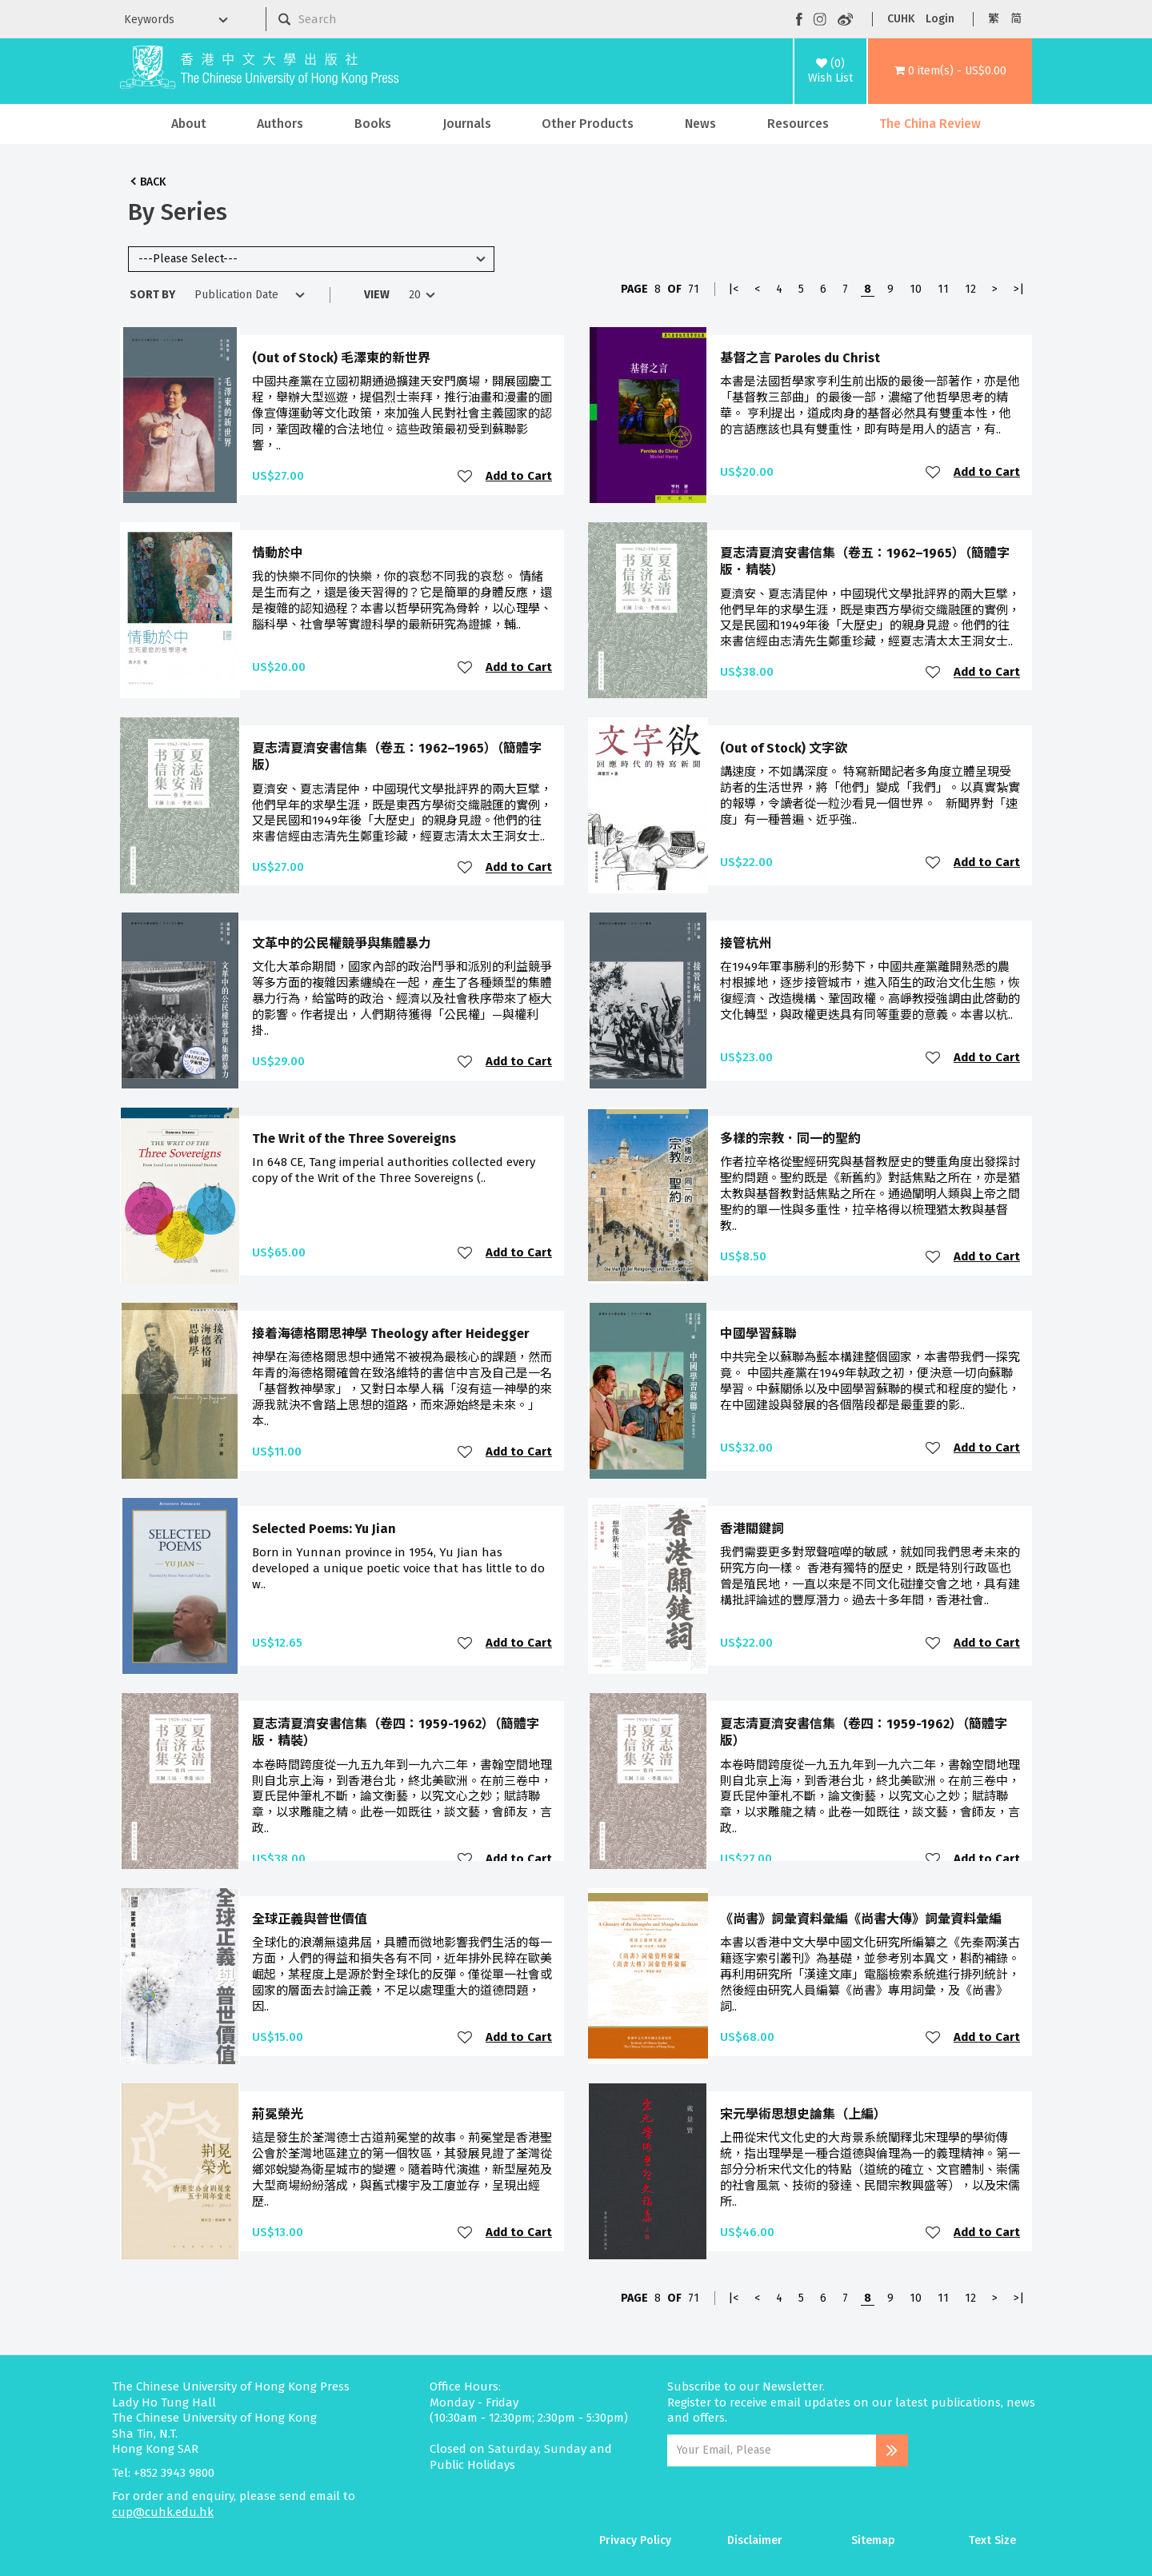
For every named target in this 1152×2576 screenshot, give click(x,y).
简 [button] (1016, 19)
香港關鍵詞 (752, 1528)
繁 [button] (993, 19)
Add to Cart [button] (519, 476)
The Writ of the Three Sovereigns (354, 1138)
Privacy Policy (635, 2540)
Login (940, 19)
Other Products (588, 123)
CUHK (900, 19)
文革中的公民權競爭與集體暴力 (341, 943)
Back (153, 182)
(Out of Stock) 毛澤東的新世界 (341, 357)
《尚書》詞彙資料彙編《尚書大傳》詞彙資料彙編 (861, 1919)
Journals (466, 123)
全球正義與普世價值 (309, 1919)
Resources (798, 123)
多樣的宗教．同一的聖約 (790, 1138)
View (377, 295)
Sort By (152, 295)
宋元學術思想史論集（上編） (803, 2114)
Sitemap (873, 2540)
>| (1019, 289)
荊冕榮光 (277, 2114)
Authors (280, 123)
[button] (950, 71)
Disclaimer (754, 2540)
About (188, 123)
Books (372, 123)
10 (916, 289)
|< (733, 289)
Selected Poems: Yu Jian (324, 1528)
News (700, 123)
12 (970, 289)
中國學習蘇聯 (758, 1333)
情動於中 (277, 553)
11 (943, 289)
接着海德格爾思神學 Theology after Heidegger (391, 1333)
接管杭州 (745, 943)
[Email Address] (771, 2450)
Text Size (992, 2540)
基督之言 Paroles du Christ (800, 357)
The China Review (930, 123)
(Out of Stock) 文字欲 (783, 748)
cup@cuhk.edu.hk (163, 2512)
